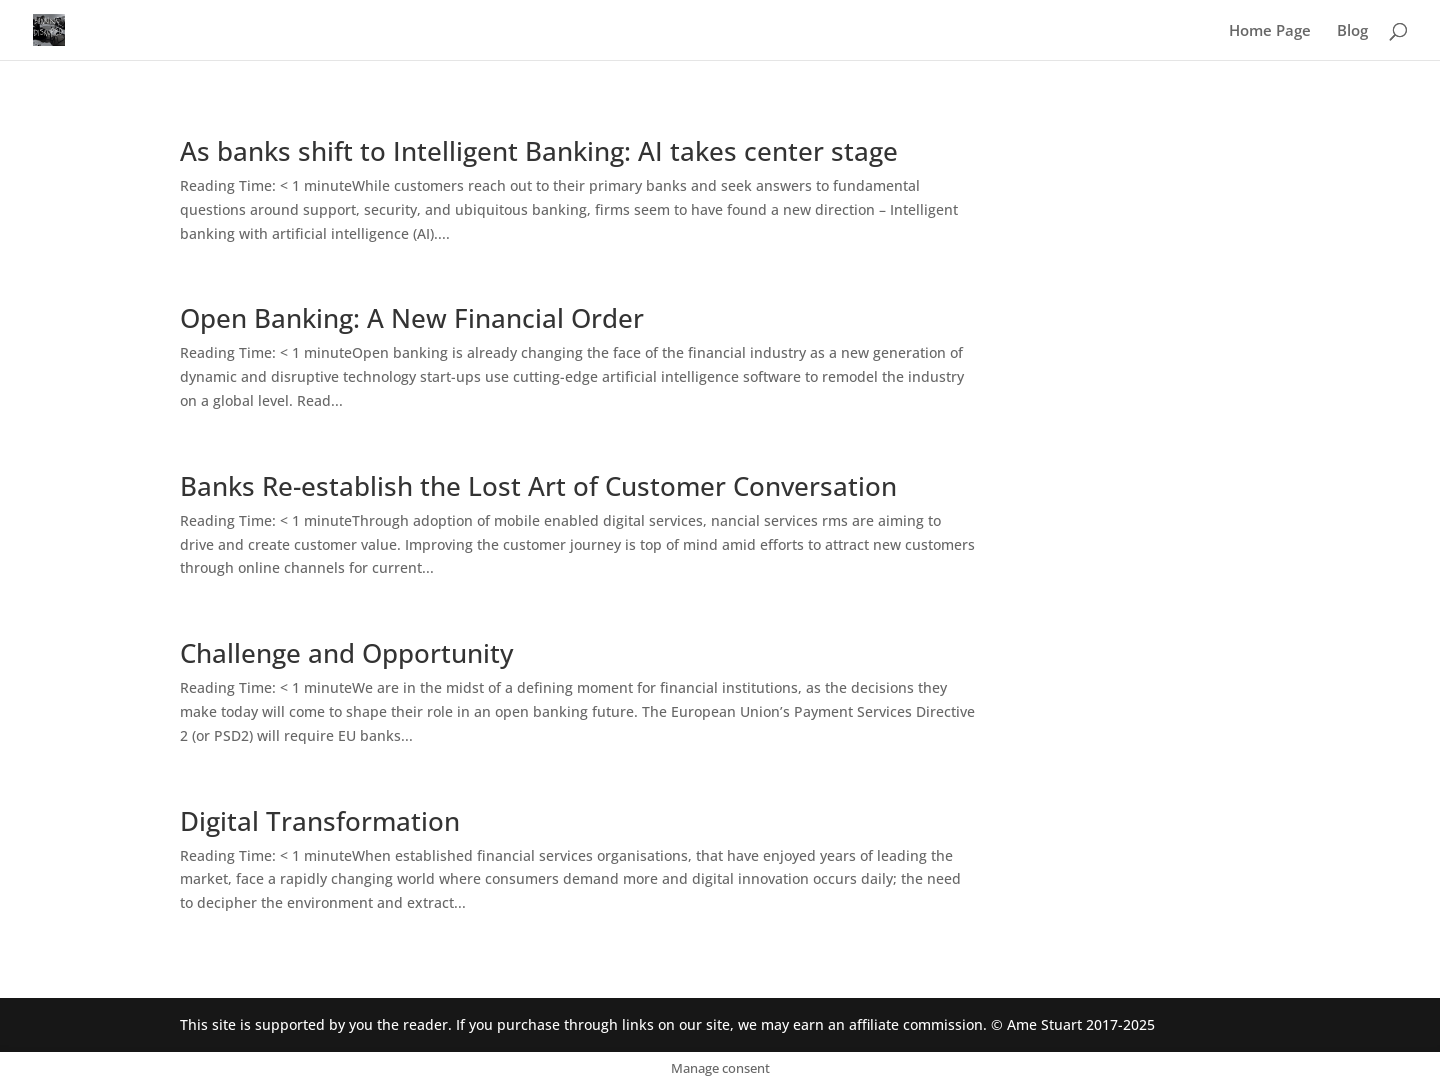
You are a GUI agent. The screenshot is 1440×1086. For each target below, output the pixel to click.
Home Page (1270, 31)
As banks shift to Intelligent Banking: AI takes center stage (539, 151)
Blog (1352, 31)
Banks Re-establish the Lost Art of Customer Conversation (538, 486)
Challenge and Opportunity (346, 653)
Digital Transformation (320, 821)
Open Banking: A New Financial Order (412, 318)
